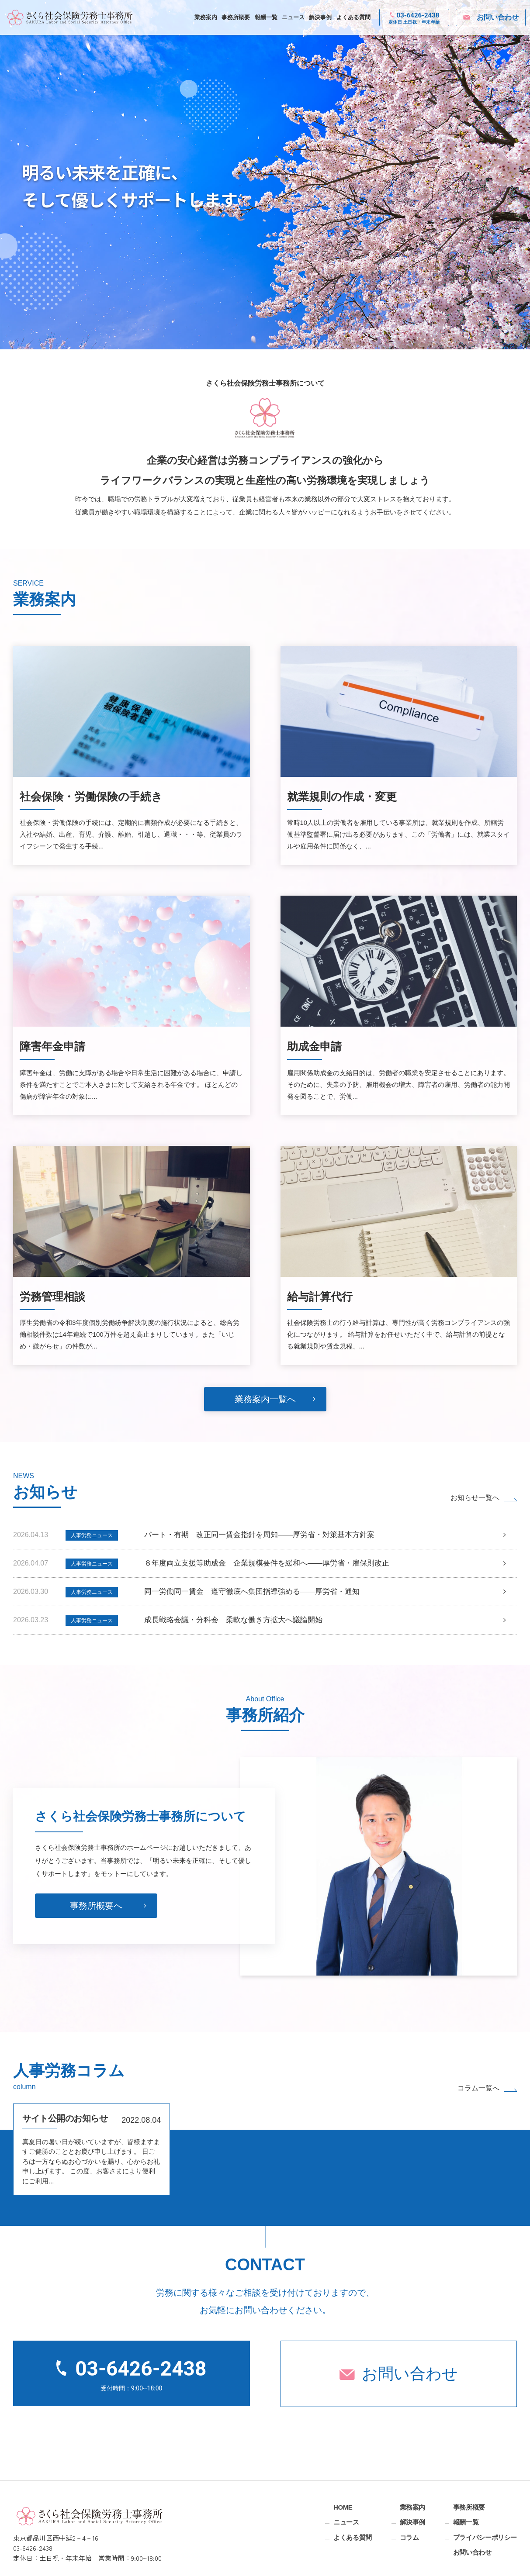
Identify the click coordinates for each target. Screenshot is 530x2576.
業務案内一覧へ (265, 1399)
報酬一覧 (266, 17)
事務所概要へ (96, 1940)
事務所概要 (236, 17)
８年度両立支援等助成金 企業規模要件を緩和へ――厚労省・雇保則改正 (266, 1563)
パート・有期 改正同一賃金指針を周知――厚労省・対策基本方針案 (259, 1535)
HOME (343, 2506)
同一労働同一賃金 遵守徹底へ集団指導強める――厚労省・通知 (252, 1591)
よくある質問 (353, 17)
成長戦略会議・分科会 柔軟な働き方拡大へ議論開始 (233, 1620)
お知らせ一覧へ (474, 1497)
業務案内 (205, 17)
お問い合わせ (410, 2374)
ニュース (293, 17)
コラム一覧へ (478, 2088)
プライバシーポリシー (485, 2537)
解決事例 (320, 17)
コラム (409, 2537)
